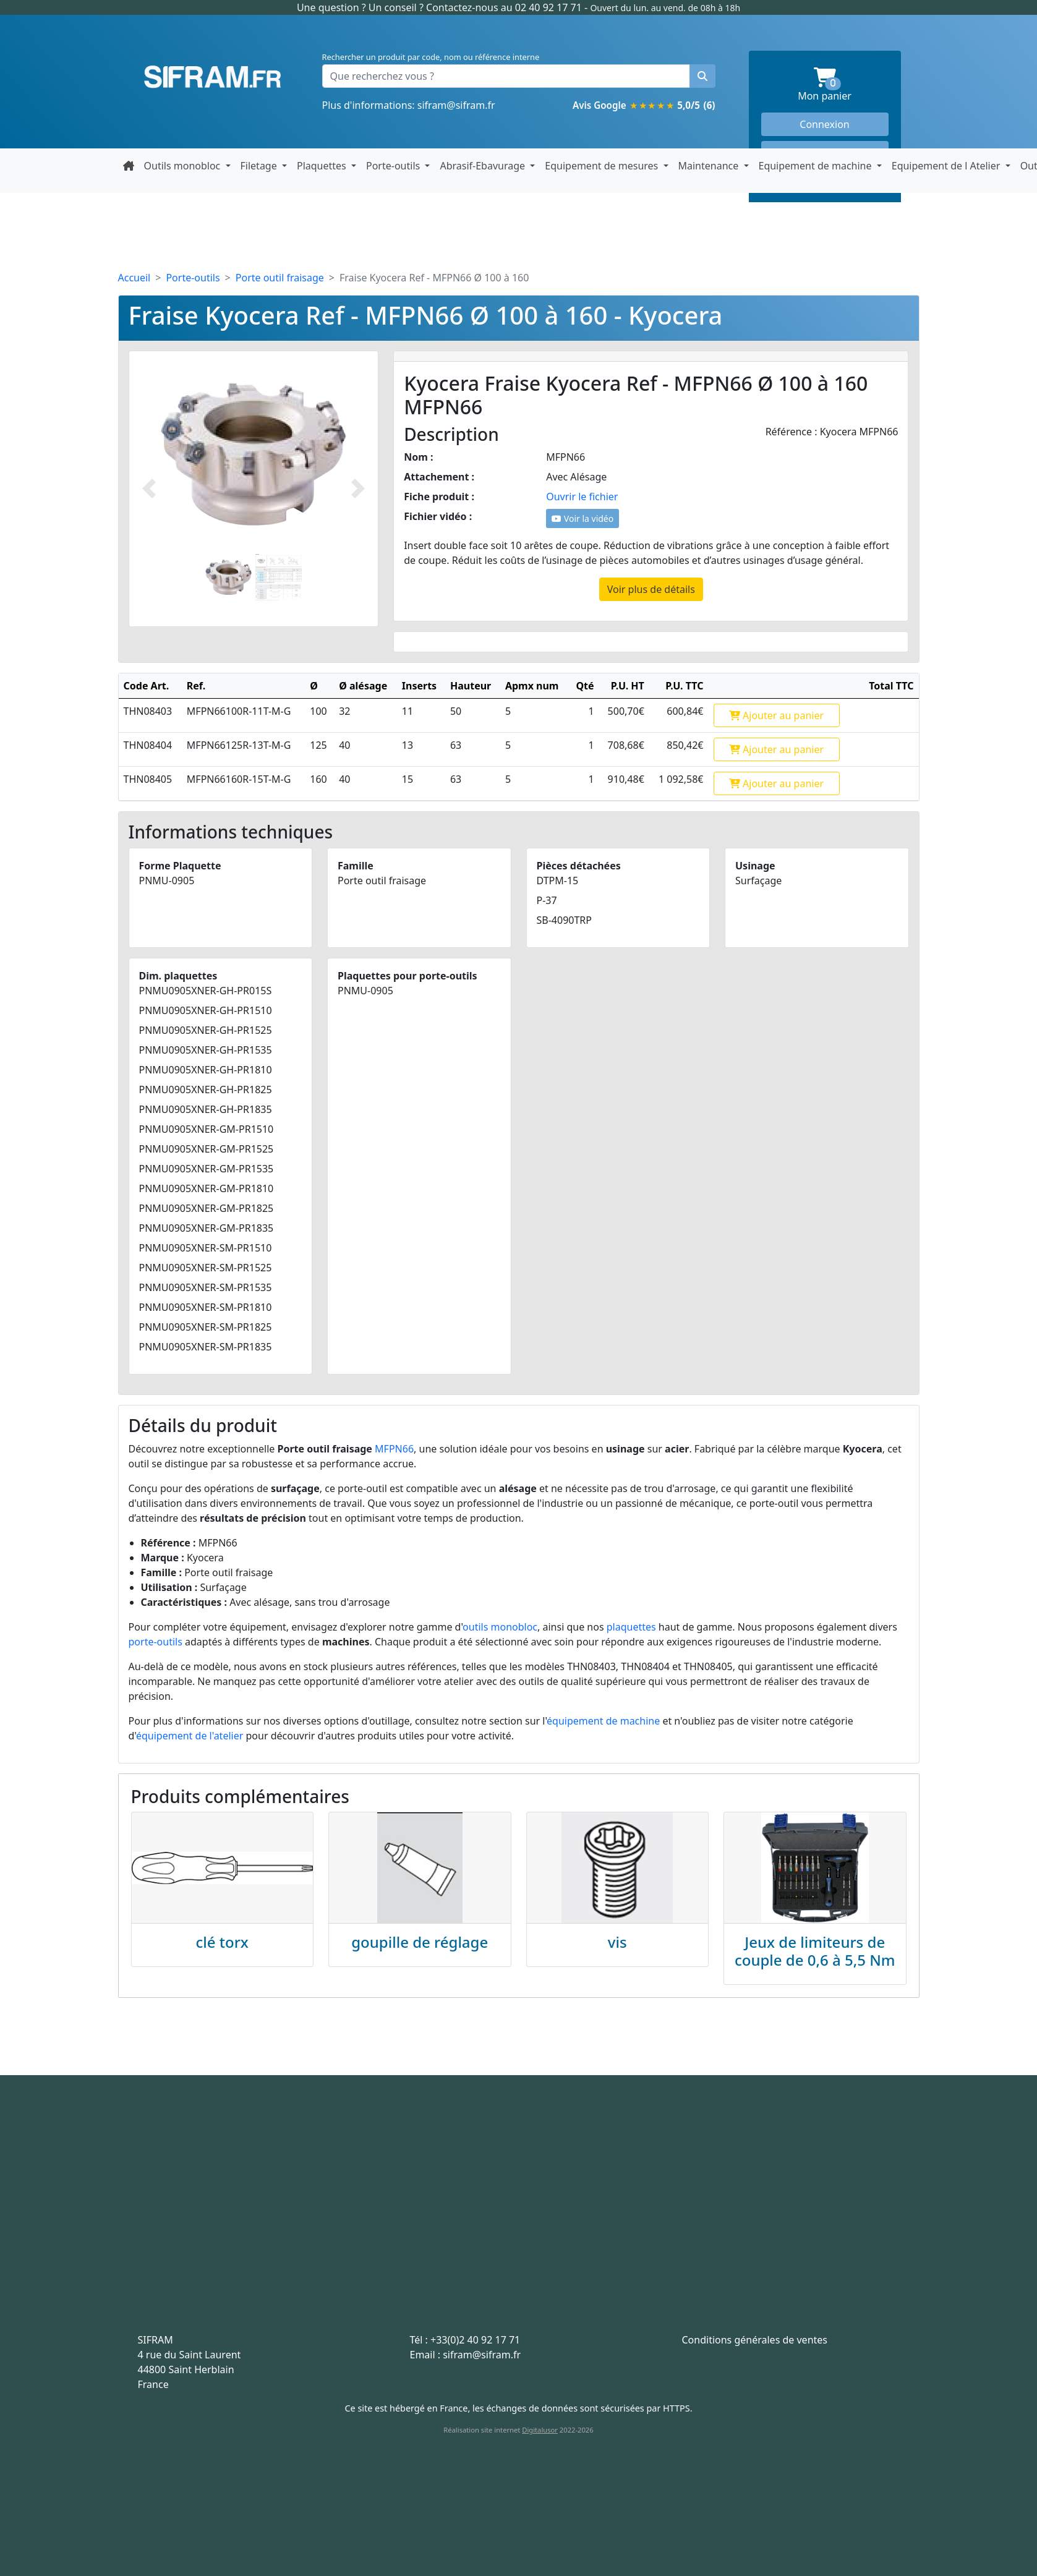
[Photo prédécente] (149, 488)
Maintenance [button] (709, 166)
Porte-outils (193, 277)
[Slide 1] (228, 577)
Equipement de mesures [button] (602, 166)
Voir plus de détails (651, 589)
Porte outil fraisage (280, 277)
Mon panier (843, 85)
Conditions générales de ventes (755, 2340)
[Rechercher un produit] (702, 76)
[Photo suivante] (358, 488)
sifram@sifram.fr (456, 105)
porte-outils (155, 1641)
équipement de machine (603, 1721)
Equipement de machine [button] (816, 166)
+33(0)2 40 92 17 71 (475, 2340)
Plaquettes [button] (323, 166)
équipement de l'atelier (189, 1735)
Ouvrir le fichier (582, 496)
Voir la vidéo (582, 518)
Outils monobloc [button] (183, 166)
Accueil (134, 277)
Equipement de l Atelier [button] (947, 166)
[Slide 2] (278, 577)
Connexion (824, 124)
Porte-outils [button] (394, 166)
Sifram (212, 77)
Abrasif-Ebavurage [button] (483, 166)
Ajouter (776, 715)
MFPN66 (394, 1449)
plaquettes (631, 1627)
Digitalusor (540, 2429)
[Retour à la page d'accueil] (128, 165)
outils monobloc (500, 1627)
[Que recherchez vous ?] (506, 76)
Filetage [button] (260, 166)
